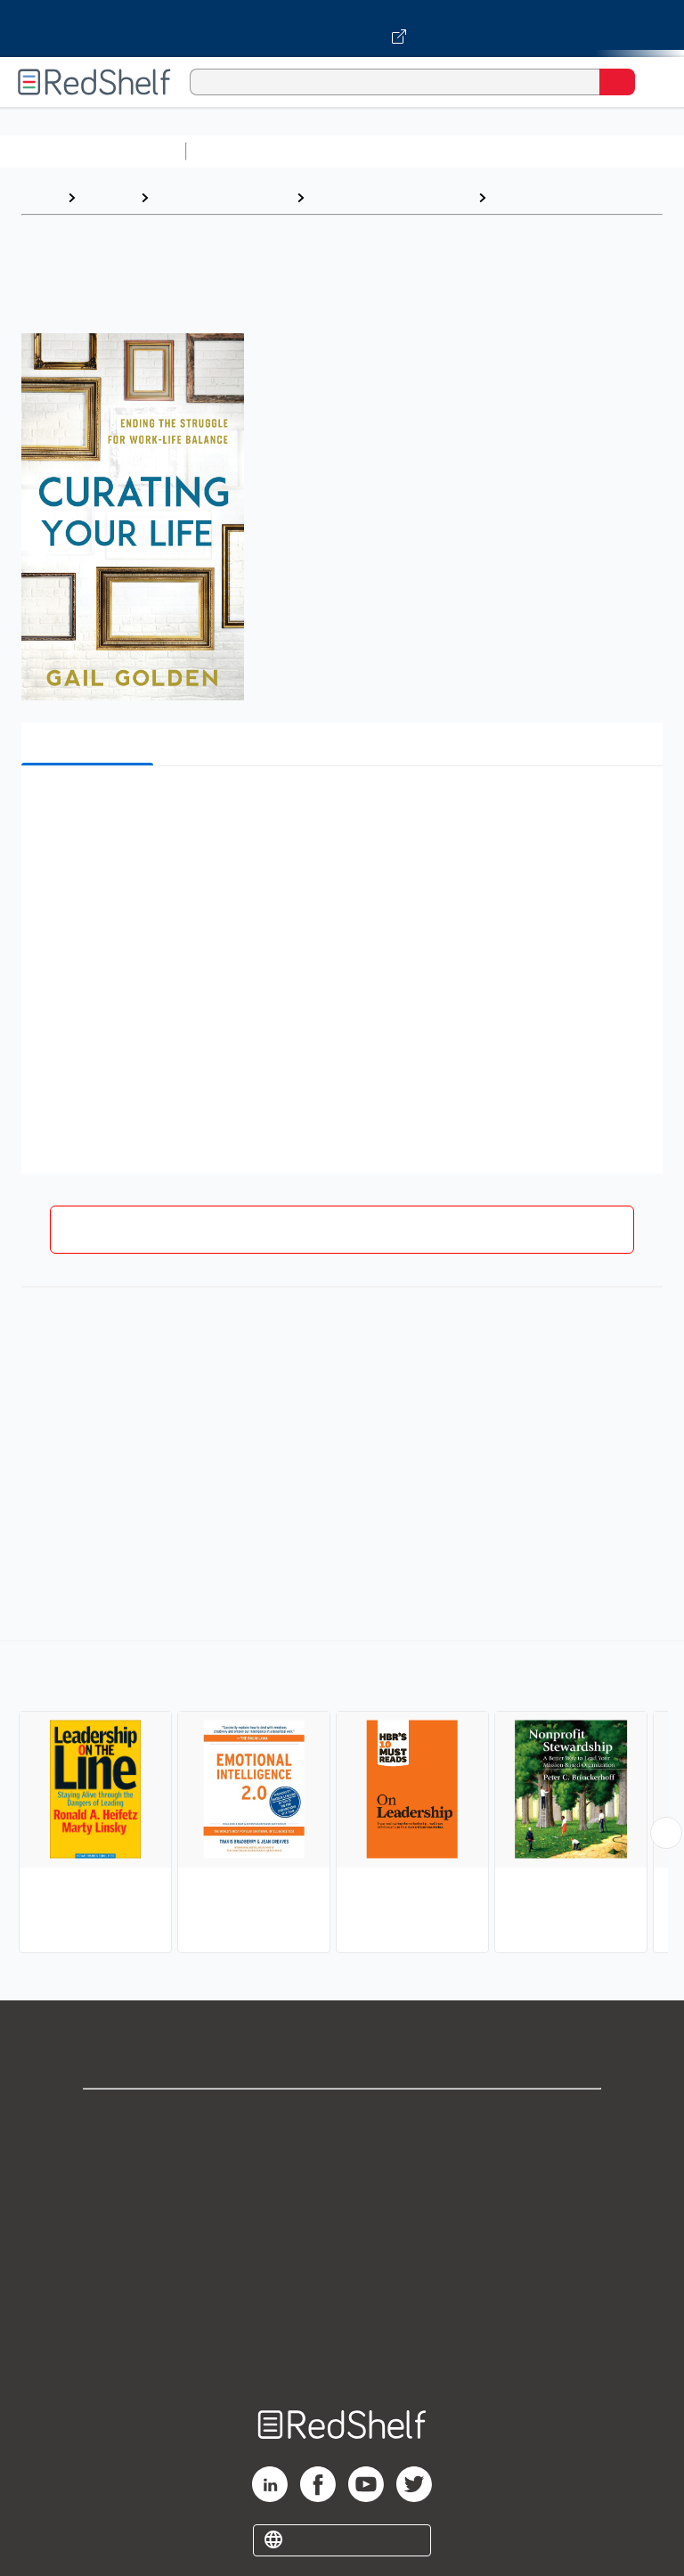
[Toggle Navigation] (653, 82)
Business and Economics (391, 197)
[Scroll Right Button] (666, 1833)
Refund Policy (342, 2274)
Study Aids (240, 151)
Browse (108, 197)
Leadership (532, 197)
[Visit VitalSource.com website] (342, 28)
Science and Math (349, 151)
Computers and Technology (508, 151)
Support (342, 2156)
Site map (342, 2352)
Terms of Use (342, 2235)
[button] (340, 807)
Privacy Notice (342, 2196)
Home (40, 197)
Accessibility (342, 2313)
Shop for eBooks (342, 2117)
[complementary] (342, 1799)
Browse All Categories (93, 151)
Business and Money (222, 197)
